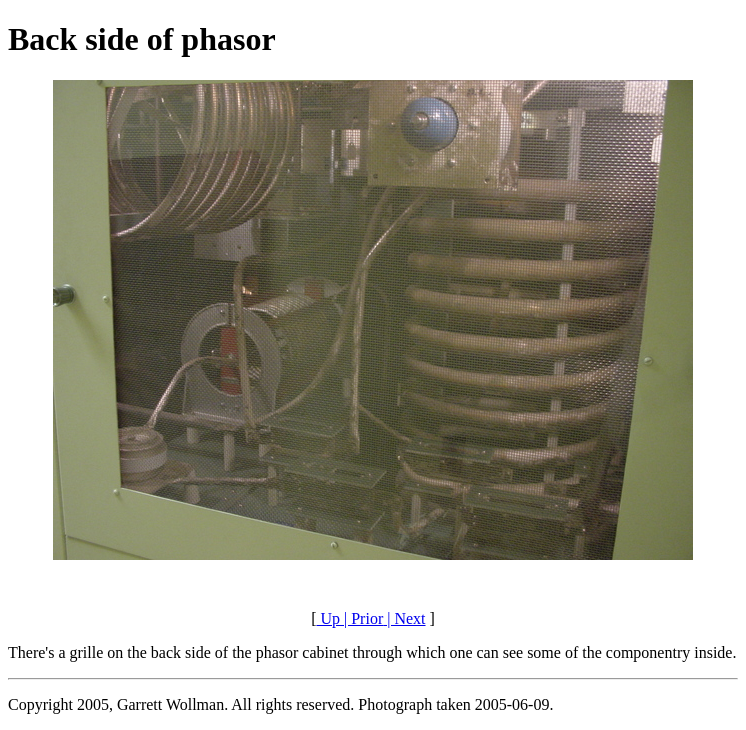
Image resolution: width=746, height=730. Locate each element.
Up (328, 618)
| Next (404, 618)
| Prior (361, 618)
